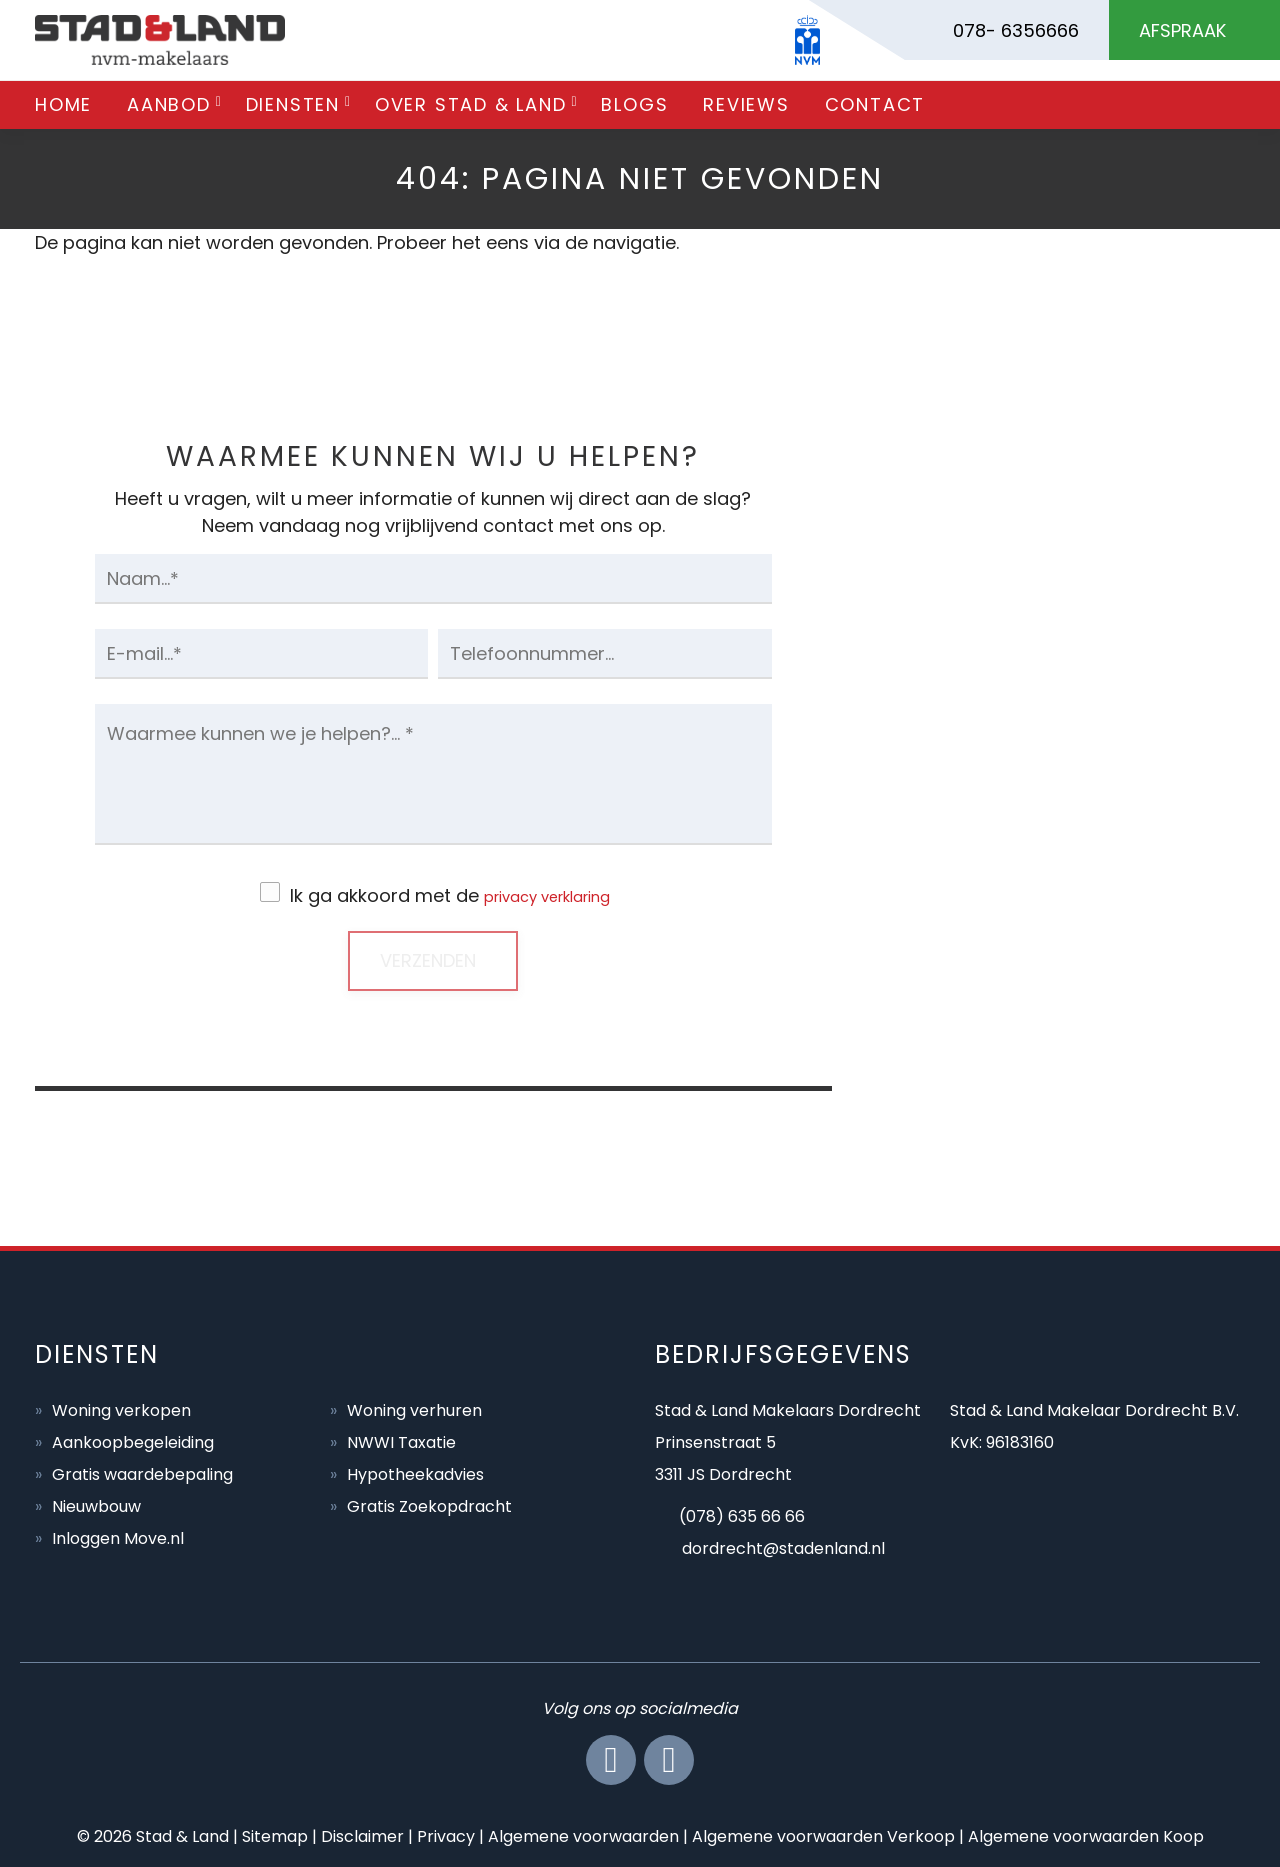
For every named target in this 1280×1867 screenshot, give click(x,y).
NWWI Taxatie (401, 1440)
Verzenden (428, 958)
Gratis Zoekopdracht (429, 1504)
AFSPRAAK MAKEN (1053, 1072)
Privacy (446, 1834)
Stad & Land (182, 1834)
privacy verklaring (547, 895)
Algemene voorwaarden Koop (1086, 1834)
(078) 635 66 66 (742, 1514)
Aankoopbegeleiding (133, 1440)
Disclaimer (362, 1834)
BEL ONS (1053, 698)
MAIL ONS (1053, 885)
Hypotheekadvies (415, 1472)
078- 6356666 (1016, 30)
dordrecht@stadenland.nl (783, 1546)
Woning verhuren (414, 1408)
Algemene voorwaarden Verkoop (823, 1834)
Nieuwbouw (96, 1504)
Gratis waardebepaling (142, 1472)
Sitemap (275, 1834)
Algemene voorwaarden (583, 1834)
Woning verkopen (121, 1408)
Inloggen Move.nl (118, 1536)
